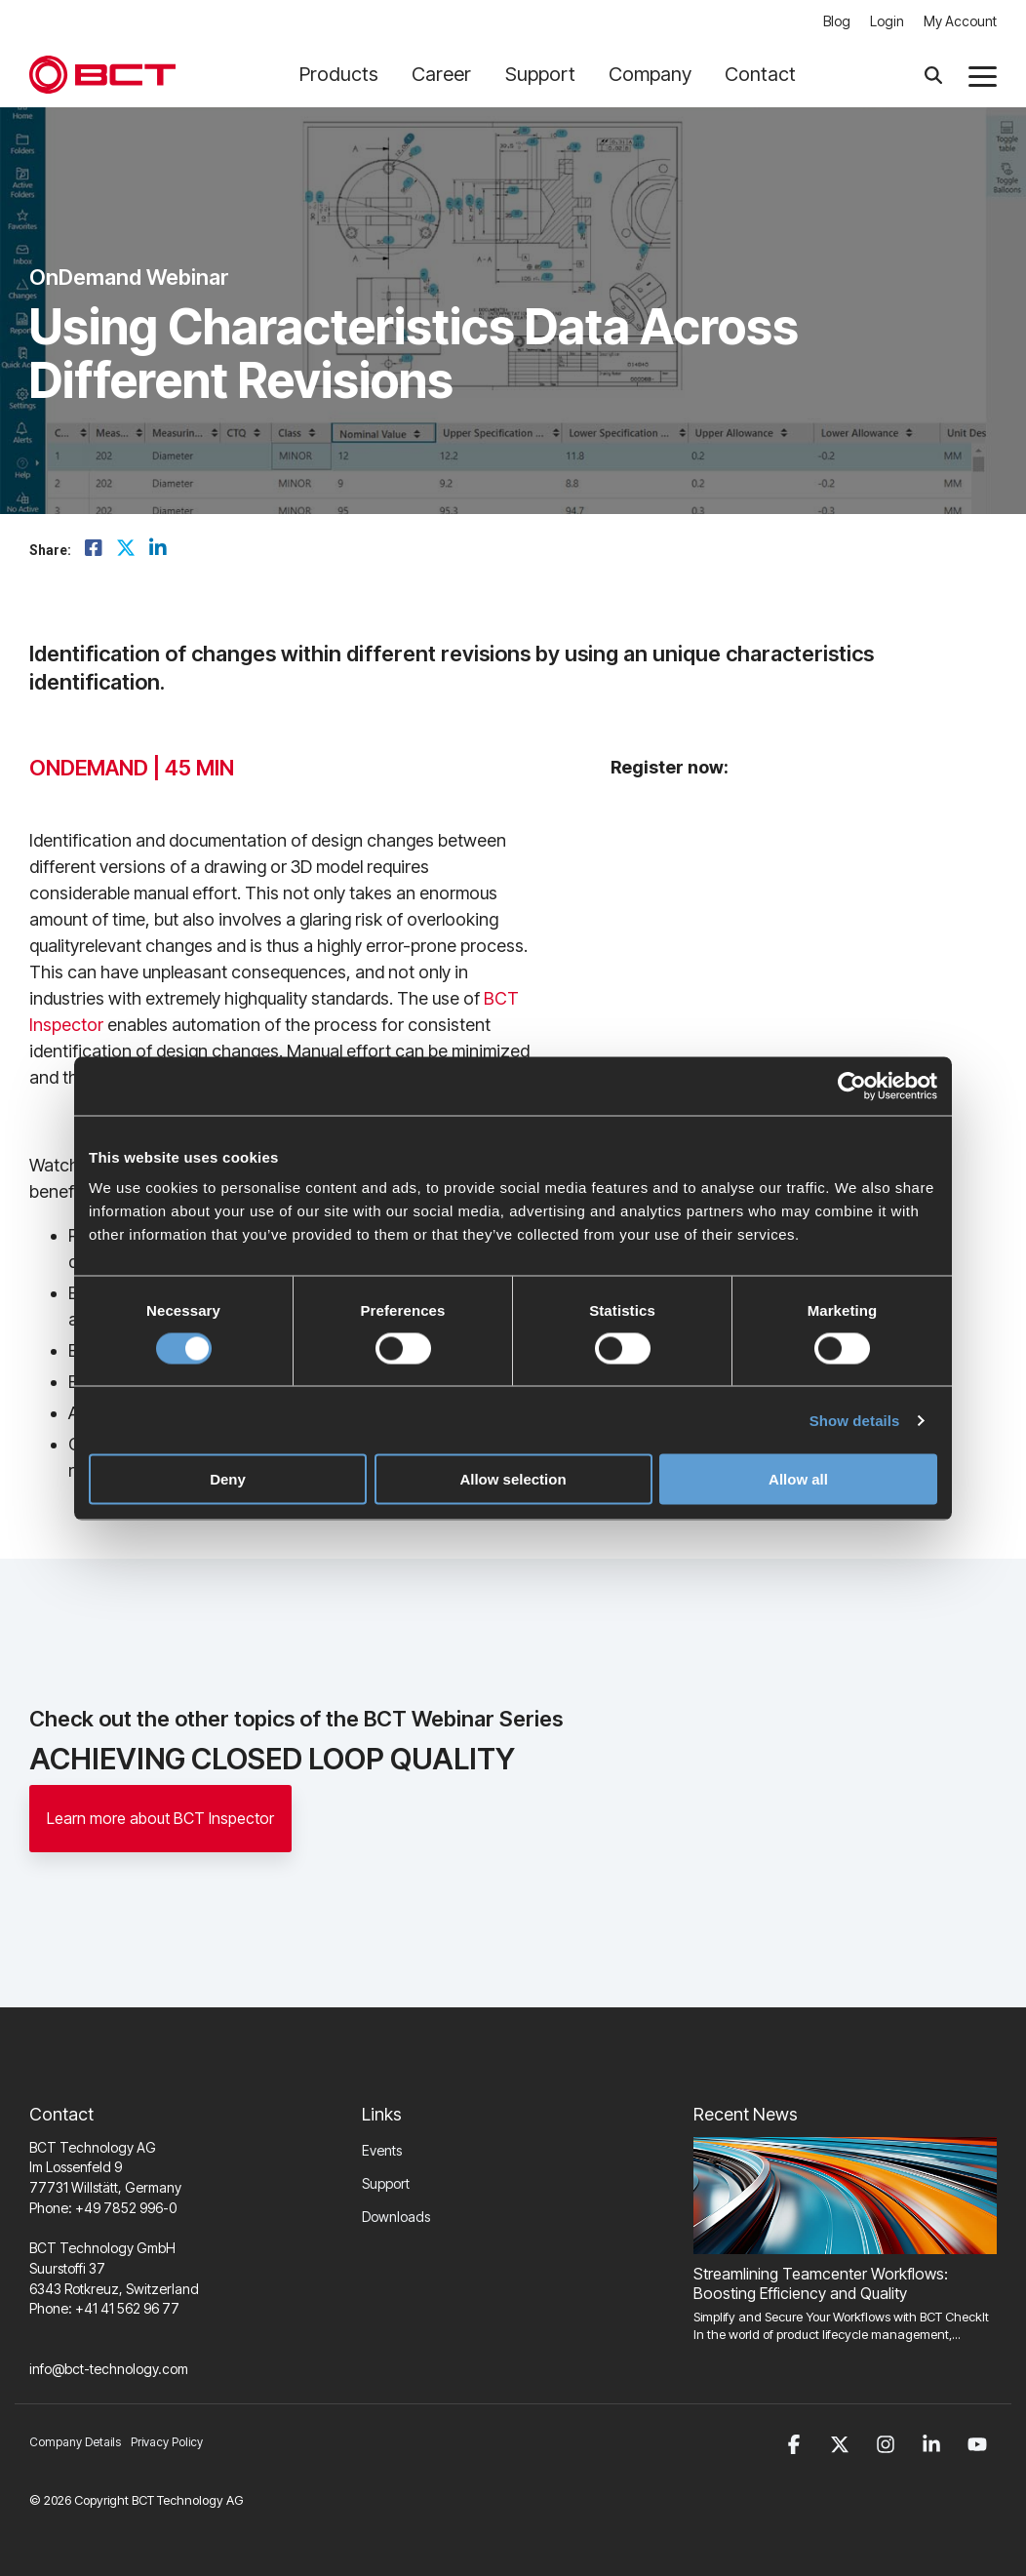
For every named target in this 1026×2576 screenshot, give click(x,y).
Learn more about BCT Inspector (160, 1818)
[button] (982, 75)
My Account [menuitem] (960, 21)
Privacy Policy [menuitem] (167, 2442)
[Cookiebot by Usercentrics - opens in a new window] (852, 1085)
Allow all (798, 1479)
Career (449, 74)
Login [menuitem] (887, 21)
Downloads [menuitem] (396, 2216)
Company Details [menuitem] (75, 2442)
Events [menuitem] (382, 2150)
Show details (854, 1419)
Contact (760, 74)
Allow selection (512, 1479)
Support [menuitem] (386, 2183)
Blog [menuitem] (836, 21)
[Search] (933, 75)
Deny (228, 1479)
